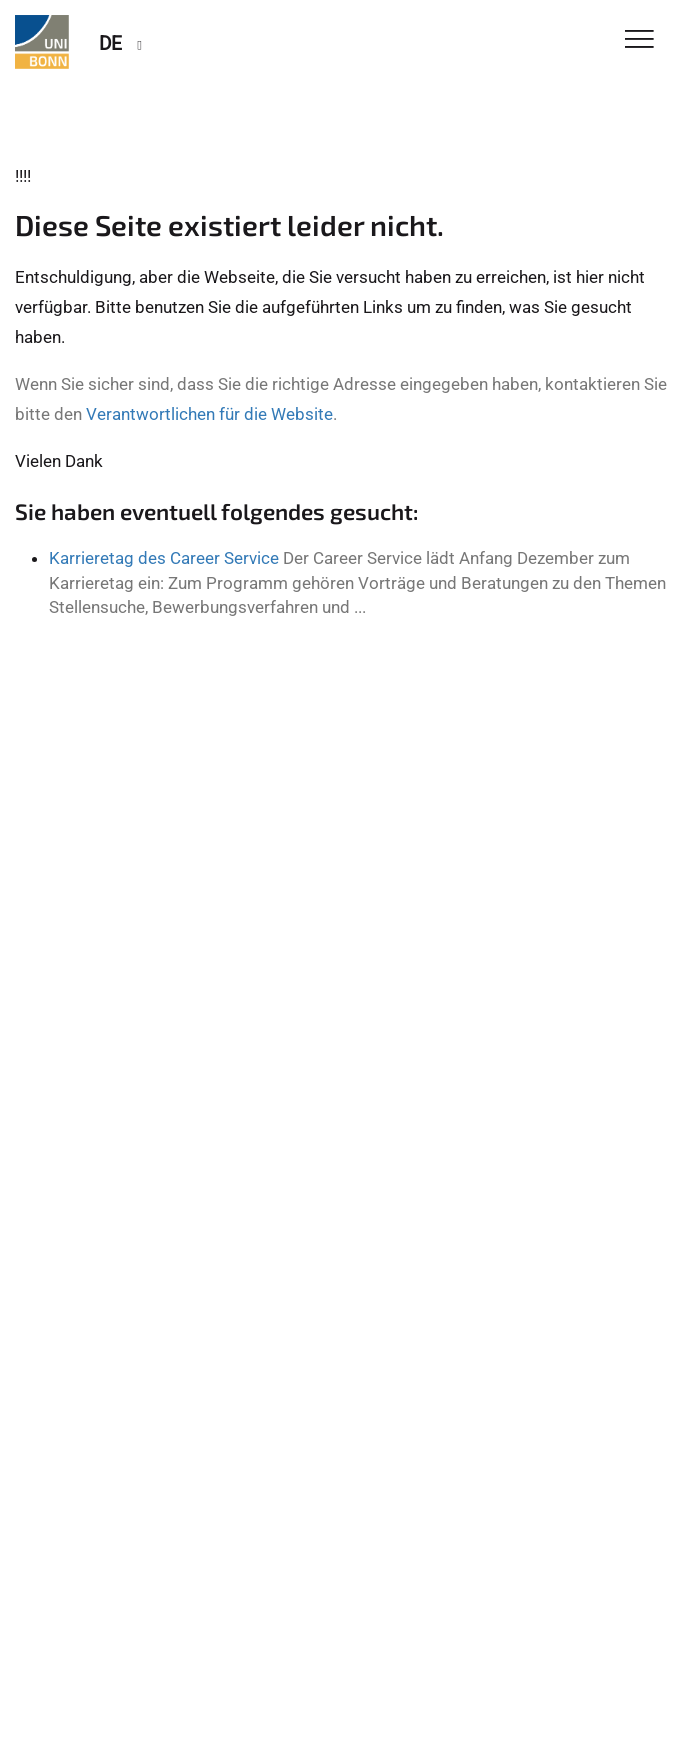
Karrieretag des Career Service (164, 558)
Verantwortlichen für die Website (209, 414)
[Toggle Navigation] (639, 40)
